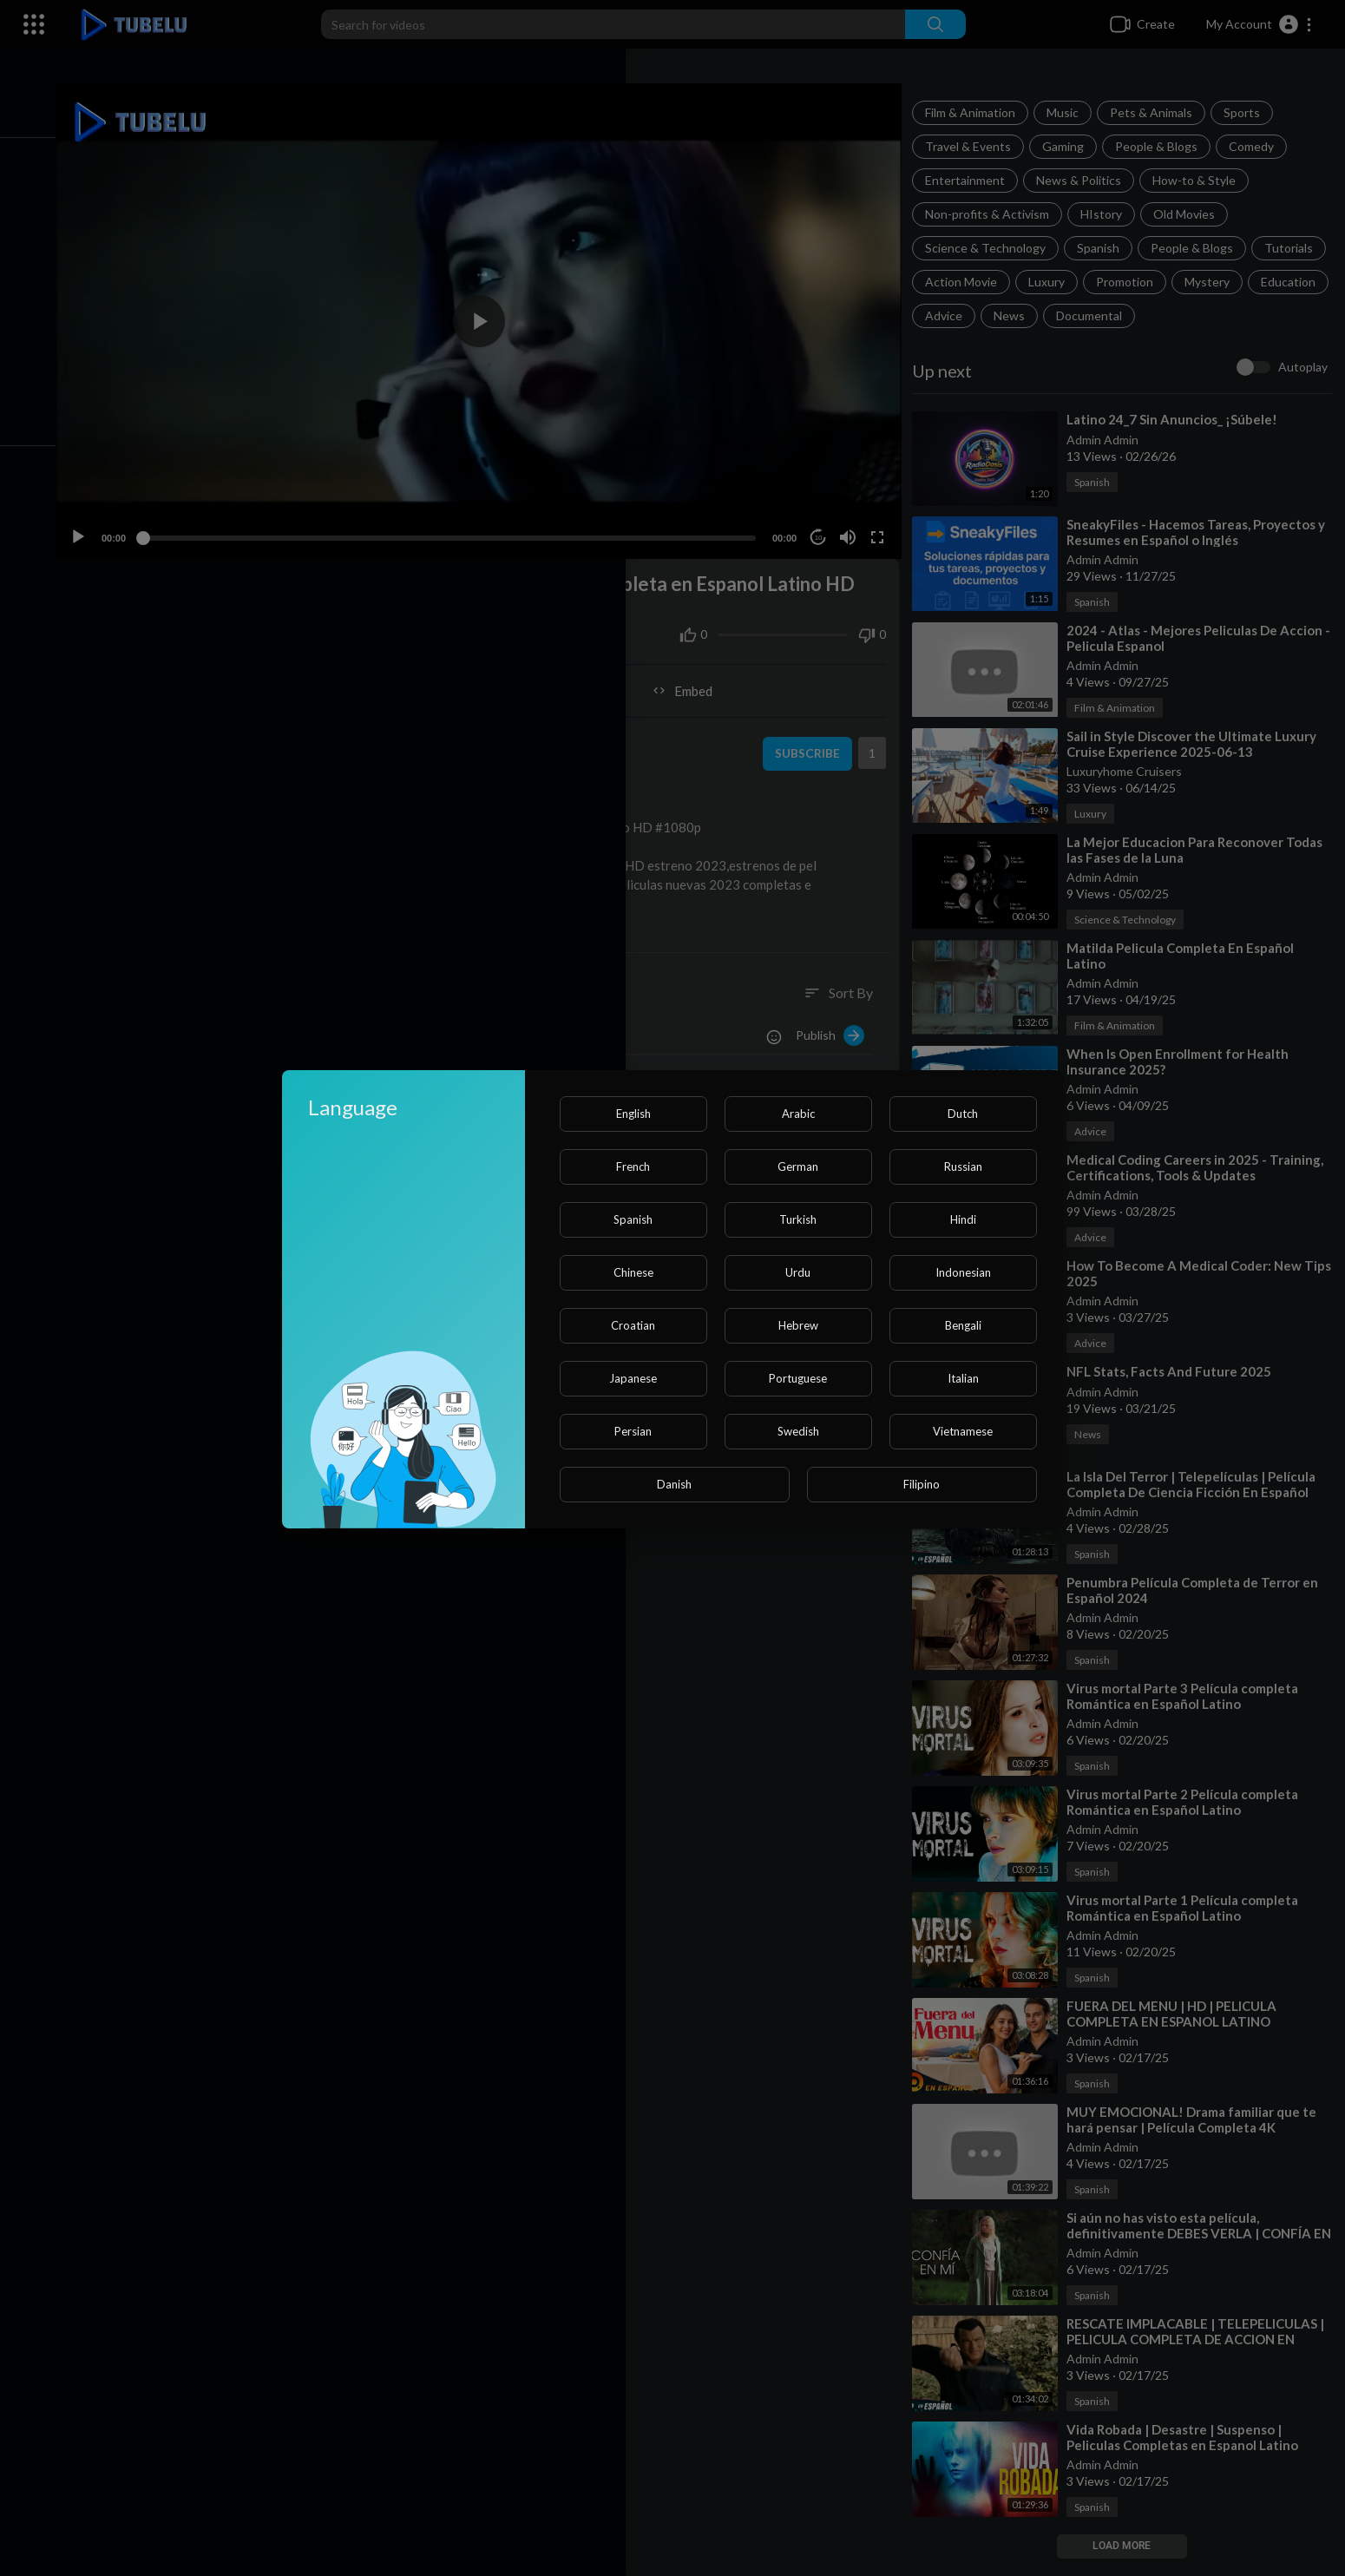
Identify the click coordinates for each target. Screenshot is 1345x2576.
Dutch (963, 1113)
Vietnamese (963, 1431)
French (633, 1166)
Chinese (633, 1272)
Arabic (798, 1113)
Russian (963, 1166)
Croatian (633, 1325)
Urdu (797, 1272)
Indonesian (963, 1272)
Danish (674, 1484)
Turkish (798, 1219)
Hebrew (798, 1325)
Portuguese (798, 1378)
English (633, 1113)
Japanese (633, 1378)
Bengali (963, 1325)
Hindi (963, 1219)
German (797, 1166)
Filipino (921, 1484)
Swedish (798, 1431)
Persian (633, 1431)
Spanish (633, 1219)
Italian (963, 1378)
